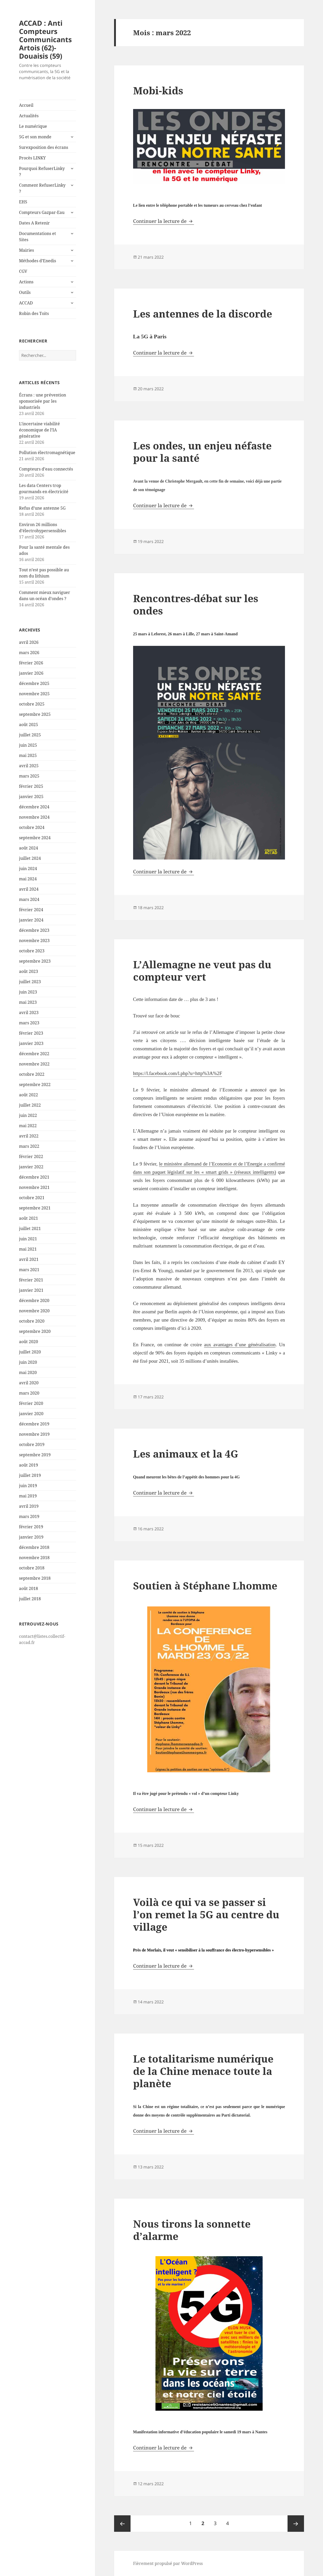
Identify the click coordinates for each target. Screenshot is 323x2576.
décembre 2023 (34, 930)
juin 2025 (28, 745)
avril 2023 (29, 1012)
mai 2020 (28, 1372)
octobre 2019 (31, 1444)
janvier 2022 (31, 1167)
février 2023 (31, 1033)
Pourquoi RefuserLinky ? (42, 171)
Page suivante (296, 2523)
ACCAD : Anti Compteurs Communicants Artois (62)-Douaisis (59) (45, 39)
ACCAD (26, 303)
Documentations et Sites (37, 236)
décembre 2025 (34, 683)
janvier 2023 (31, 1043)
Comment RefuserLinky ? (42, 188)
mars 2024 (29, 899)
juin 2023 (28, 992)
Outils (25, 292)
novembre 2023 (34, 940)
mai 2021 (28, 1249)
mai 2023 (28, 1002)
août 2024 (28, 848)
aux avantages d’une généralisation (239, 1344)
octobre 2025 (31, 704)
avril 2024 (29, 889)
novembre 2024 (34, 817)
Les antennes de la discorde (202, 313)
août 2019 (28, 1465)
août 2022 (28, 1095)
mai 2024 (28, 879)
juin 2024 (28, 868)
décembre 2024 (34, 807)
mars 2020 (29, 1393)
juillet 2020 (30, 1352)
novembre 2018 (34, 1557)
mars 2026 (29, 652)
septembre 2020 (35, 1331)
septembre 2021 (35, 1208)
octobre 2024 (31, 827)
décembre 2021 (34, 1177)
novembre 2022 (34, 1064)
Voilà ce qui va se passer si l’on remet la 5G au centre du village (206, 1914)
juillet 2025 (30, 735)
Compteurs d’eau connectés (46, 469)
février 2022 (31, 1156)
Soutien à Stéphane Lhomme (205, 1585)
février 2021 (31, 1280)
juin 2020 (28, 1362)
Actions (26, 282)
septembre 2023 (35, 961)
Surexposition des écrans (43, 147)
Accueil (26, 105)
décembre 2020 (34, 1300)
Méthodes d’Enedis (37, 261)
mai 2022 (28, 1125)
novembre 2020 (34, 1311)
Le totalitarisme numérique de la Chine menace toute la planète (203, 2071)
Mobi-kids (158, 90)
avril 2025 (29, 766)
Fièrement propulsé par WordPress (168, 2563)
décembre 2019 (34, 1424)
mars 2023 (29, 1023)
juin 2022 (28, 1115)
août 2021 (28, 1218)
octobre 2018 (31, 1568)
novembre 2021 (34, 1187)
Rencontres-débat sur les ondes (195, 604)
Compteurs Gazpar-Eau (41, 212)
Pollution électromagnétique (47, 452)
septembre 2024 (35, 837)
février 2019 (31, 1527)
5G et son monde (35, 137)
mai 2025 (28, 755)
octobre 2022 (31, 1074)
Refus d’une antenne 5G (42, 508)
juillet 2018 (30, 1599)
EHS (23, 202)
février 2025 (31, 786)
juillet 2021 (30, 1228)
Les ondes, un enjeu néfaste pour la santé (202, 452)
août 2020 (28, 1341)
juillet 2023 (30, 981)
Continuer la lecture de (163, 221)
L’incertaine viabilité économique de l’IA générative (39, 430)
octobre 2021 (31, 1197)
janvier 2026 (31, 673)
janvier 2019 (31, 1537)
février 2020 (31, 1403)
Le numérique (33, 126)
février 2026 (31, 663)
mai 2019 (28, 1496)
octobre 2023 (31, 951)
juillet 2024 (30, 858)
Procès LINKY (32, 158)
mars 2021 (29, 1269)
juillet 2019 (30, 1475)
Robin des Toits (34, 313)
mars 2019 (29, 1516)
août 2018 (28, 1588)
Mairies (26, 250)
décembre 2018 (34, 1547)
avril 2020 (29, 1383)
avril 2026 (29, 642)
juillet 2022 (30, 1105)
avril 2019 (29, 1506)
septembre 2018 (35, 1578)
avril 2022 (29, 1136)
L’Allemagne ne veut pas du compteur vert (202, 970)
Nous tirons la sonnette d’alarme (192, 2230)
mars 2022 (29, 1146)
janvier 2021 (31, 1290)
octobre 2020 (31, 1321)
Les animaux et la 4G (185, 1453)
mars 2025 (29, 776)
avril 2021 (29, 1259)
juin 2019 (28, 1485)
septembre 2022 (35, 1084)
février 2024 (31, 909)
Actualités (29, 116)
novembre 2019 (34, 1434)
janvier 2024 (31, 920)
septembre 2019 (35, 1455)
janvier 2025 (31, 796)
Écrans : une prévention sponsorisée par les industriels (42, 401)
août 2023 (28, 971)
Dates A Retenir (34, 223)
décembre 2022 (34, 1053)
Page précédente (122, 2523)
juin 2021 (28, 1239)
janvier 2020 (31, 1413)
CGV (23, 271)
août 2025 (28, 724)
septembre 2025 (35, 714)
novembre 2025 (34, 694)
